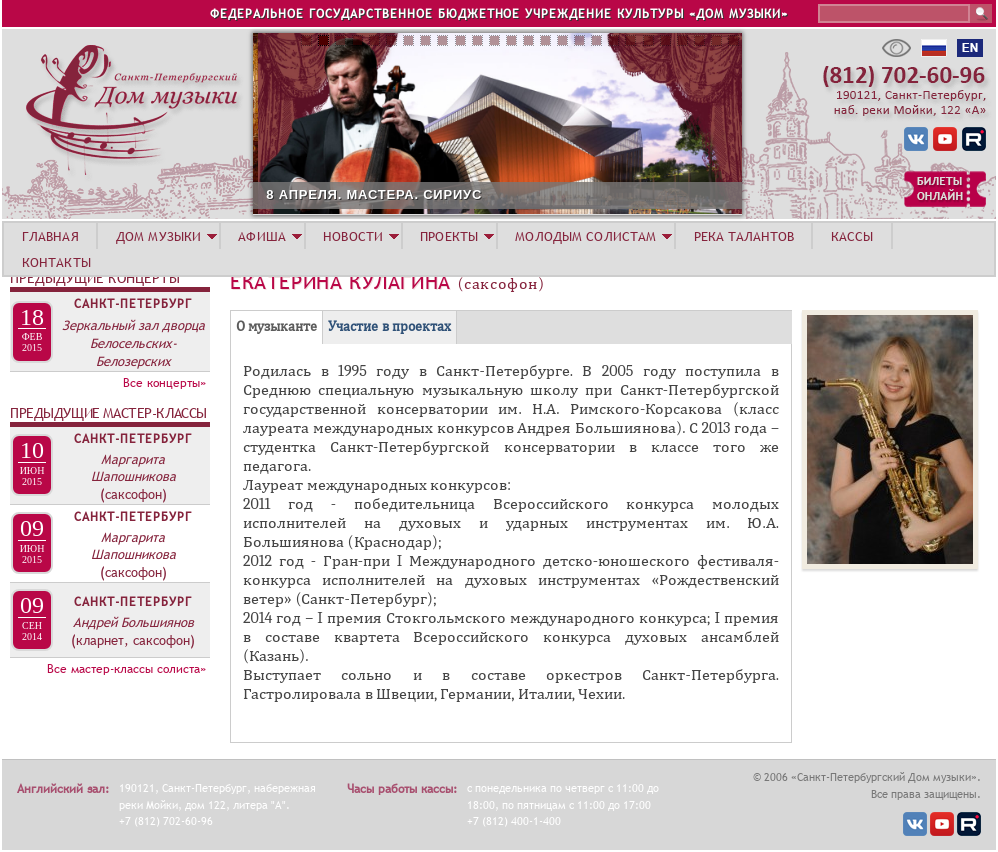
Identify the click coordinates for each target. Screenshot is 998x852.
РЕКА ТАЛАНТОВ (744, 236)
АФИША (262, 236)
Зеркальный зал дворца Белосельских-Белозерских (133, 343)
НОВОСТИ (353, 236)
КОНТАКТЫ (56, 262)
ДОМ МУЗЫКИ (158, 236)
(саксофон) (133, 494)
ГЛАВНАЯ (50, 236)
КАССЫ (852, 236)
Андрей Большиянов (133, 622)
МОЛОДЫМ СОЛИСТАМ (585, 236)
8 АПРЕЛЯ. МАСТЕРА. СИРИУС (470, 194)
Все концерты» (164, 383)
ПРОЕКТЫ (449, 236)
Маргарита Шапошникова (133, 467)
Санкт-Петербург (133, 304)
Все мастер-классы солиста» (126, 669)
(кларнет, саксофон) (133, 640)
